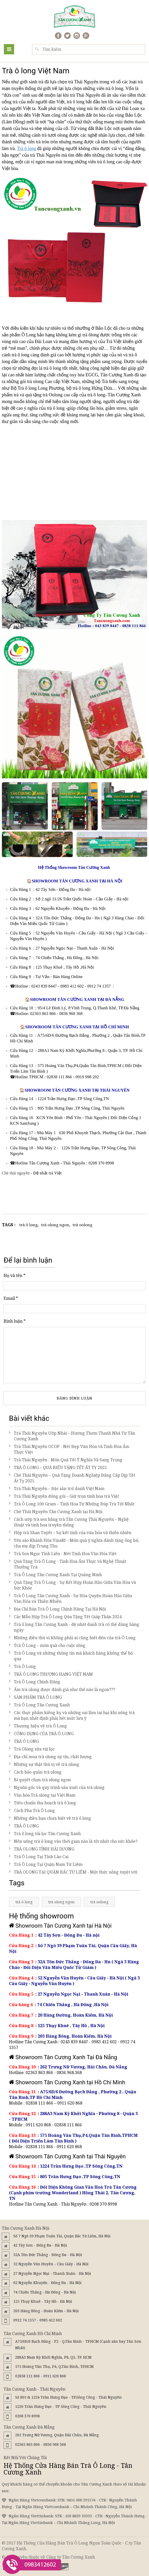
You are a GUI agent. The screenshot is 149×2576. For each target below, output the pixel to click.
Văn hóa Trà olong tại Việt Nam (42, 1795)
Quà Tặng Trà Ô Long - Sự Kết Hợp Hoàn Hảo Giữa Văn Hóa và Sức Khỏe (72, 1585)
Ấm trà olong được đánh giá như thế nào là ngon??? (62, 1689)
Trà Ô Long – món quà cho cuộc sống (47, 1645)
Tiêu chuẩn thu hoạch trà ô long (42, 1803)
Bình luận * (15, 1321)
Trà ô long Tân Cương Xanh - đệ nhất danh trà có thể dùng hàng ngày (74, 1627)
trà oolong (82, 1224)
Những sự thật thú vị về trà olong (44, 1764)
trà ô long (28, 1224)
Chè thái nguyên (16, 1173)
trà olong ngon (55, 1224)
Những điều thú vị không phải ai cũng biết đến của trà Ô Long (72, 1638)
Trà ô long (26, 148)
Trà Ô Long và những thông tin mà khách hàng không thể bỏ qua (71, 1656)
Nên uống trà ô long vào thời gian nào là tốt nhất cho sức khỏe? (73, 1841)
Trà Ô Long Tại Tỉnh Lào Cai (38, 1856)
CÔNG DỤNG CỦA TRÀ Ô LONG (41, 1733)
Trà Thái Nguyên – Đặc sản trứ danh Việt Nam (56, 1488)
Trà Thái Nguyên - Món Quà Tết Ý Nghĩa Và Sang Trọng (65, 1460)
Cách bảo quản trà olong (35, 1772)
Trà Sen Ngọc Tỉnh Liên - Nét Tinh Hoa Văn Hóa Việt (62, 1553)
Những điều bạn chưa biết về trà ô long (50, 1818)
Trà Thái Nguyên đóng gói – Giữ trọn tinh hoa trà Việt (64, 1496)
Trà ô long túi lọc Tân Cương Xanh (45, 1833)
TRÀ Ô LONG (24, 1741)
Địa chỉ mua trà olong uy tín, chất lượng (50, 1756)
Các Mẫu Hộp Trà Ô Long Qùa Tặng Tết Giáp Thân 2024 (65, 1616)
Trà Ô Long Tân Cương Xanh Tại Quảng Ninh (55, 1574)
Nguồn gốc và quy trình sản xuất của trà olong (57, 1787)
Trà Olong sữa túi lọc (32, 1749)
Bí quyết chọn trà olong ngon (40, 1780)
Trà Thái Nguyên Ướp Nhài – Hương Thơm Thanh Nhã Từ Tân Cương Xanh (72, 1436)
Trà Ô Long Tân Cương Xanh (39, 1705)
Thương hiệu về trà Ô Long (38, 1726)
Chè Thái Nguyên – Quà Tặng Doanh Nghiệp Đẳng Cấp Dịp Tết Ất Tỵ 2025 (72, 1478)
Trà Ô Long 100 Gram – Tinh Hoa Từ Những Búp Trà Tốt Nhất (71, 1504)
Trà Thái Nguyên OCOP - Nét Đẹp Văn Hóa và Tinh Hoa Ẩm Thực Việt (69, 1449)
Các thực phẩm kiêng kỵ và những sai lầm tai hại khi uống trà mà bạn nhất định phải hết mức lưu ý (72, 1715)
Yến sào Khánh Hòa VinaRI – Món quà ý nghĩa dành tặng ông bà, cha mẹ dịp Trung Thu (74, 1543)
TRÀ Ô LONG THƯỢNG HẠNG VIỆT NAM (51, 1674)
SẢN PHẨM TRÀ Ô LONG (35, 1697)
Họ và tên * (14, 1275)
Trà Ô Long (22, 1666)
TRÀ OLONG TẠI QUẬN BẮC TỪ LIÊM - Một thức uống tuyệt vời (73, 1872)
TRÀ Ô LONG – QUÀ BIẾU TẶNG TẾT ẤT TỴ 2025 (58, 1467)
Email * (11, 1298)
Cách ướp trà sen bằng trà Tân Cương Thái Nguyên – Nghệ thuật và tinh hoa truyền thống (69, 1522)
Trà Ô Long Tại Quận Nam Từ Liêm (46, 1864)
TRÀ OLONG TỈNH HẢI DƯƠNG (41, 1849)
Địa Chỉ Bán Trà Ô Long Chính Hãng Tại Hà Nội (57, 1609)
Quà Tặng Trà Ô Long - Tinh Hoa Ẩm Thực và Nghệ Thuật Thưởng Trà (67, 1564)
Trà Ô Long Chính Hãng (34, 1682)
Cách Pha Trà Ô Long (32, 1810)
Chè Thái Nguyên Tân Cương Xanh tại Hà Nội (55, 1511)
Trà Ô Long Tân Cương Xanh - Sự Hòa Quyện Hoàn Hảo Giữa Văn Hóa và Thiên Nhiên (70, 1598)
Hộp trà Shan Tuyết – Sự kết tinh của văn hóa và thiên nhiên (70, 1532)
